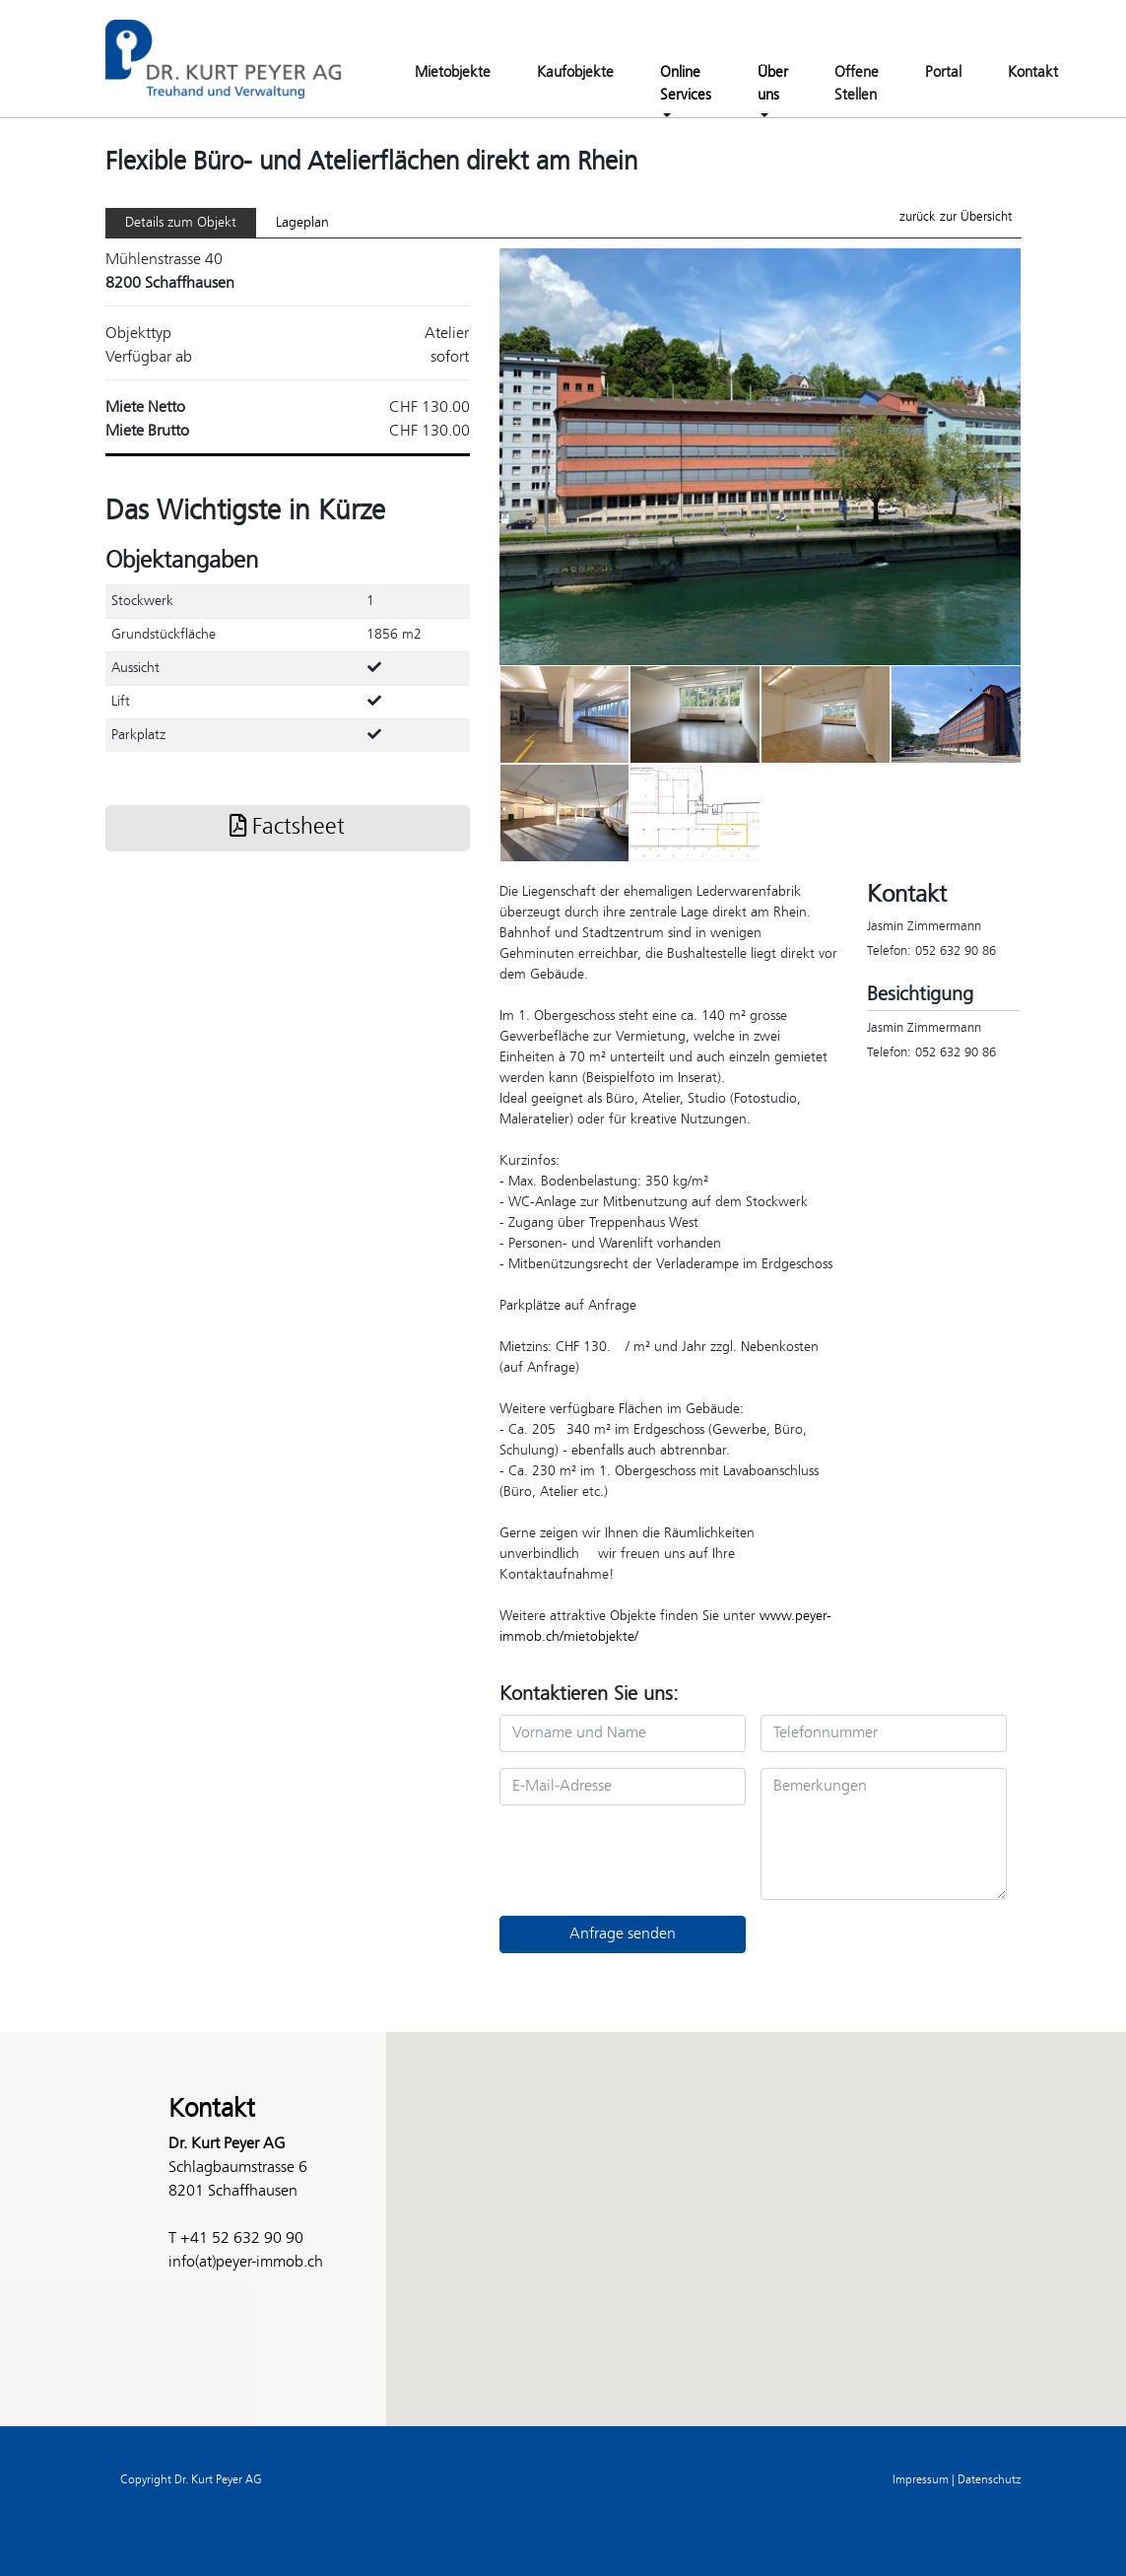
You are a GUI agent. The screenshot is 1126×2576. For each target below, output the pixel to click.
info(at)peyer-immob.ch (245, 2262)
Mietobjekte (453, 73)
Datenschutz (989, 2480)
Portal (943, 73)
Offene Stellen (856, 84)
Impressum (921, 2480)
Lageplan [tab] (302, 223)
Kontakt (1033, 73)
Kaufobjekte (575, 73)
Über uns (773, 84)
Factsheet (287, 828)
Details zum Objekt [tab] (180, 223)
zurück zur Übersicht (955, 217)
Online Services (685, 84)
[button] (563, 2211)
